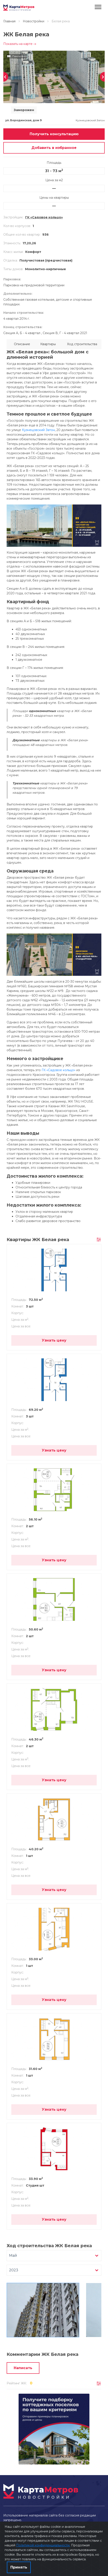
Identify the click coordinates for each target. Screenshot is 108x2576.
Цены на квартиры (54, 198)
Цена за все (20, 1326)
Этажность (12, 243)
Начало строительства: (23, 313)
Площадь (54, 163)
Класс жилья (13, 252)
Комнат (17, 1306)
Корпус (17, 1313)
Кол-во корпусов (17, 226)
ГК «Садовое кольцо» (44, 217)
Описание (22, 344)
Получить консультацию (54, 134)
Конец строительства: (22, 327)
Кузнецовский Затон (38, 430)
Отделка (10, 260)
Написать (23, 2368)
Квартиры (48, 344)
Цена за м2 (54, 180)
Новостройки (33, 21)
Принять (18, 2567)
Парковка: (12, 279)
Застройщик (13, 217)
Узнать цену (54, 1340)
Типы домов (13, 269)
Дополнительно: (17, 294)
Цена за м (19, 1319)
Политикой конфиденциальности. (43, 2545)
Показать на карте (19, 44)
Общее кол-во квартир (21, 235)
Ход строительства (82, 344)
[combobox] (54, 2255)
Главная (9, 21)
